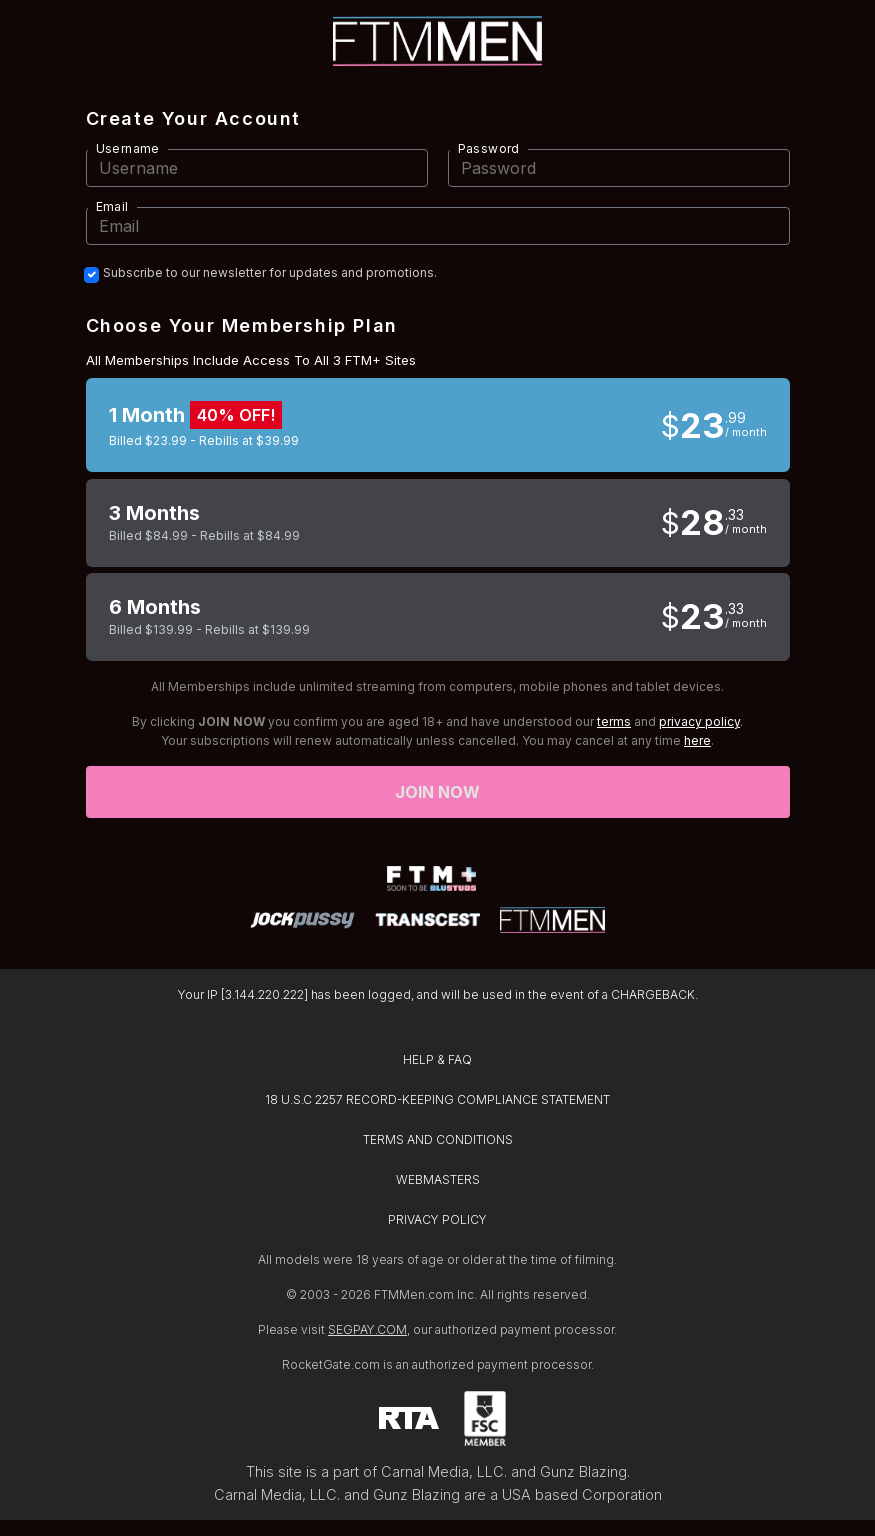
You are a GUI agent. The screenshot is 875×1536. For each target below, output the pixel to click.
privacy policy (699, 721)
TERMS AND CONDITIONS (438, 1139)
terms (614, 721)
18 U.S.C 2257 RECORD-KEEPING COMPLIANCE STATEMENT (437, 1099)
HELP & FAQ (437, 1059)
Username (128, 148)
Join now (438, 792)
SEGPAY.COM (367, 1329)
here (697, 740)
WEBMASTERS (438, 1179)
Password (489, 148)
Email (112, 206)
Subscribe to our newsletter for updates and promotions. (270, 273)
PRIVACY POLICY (437, 1219)
